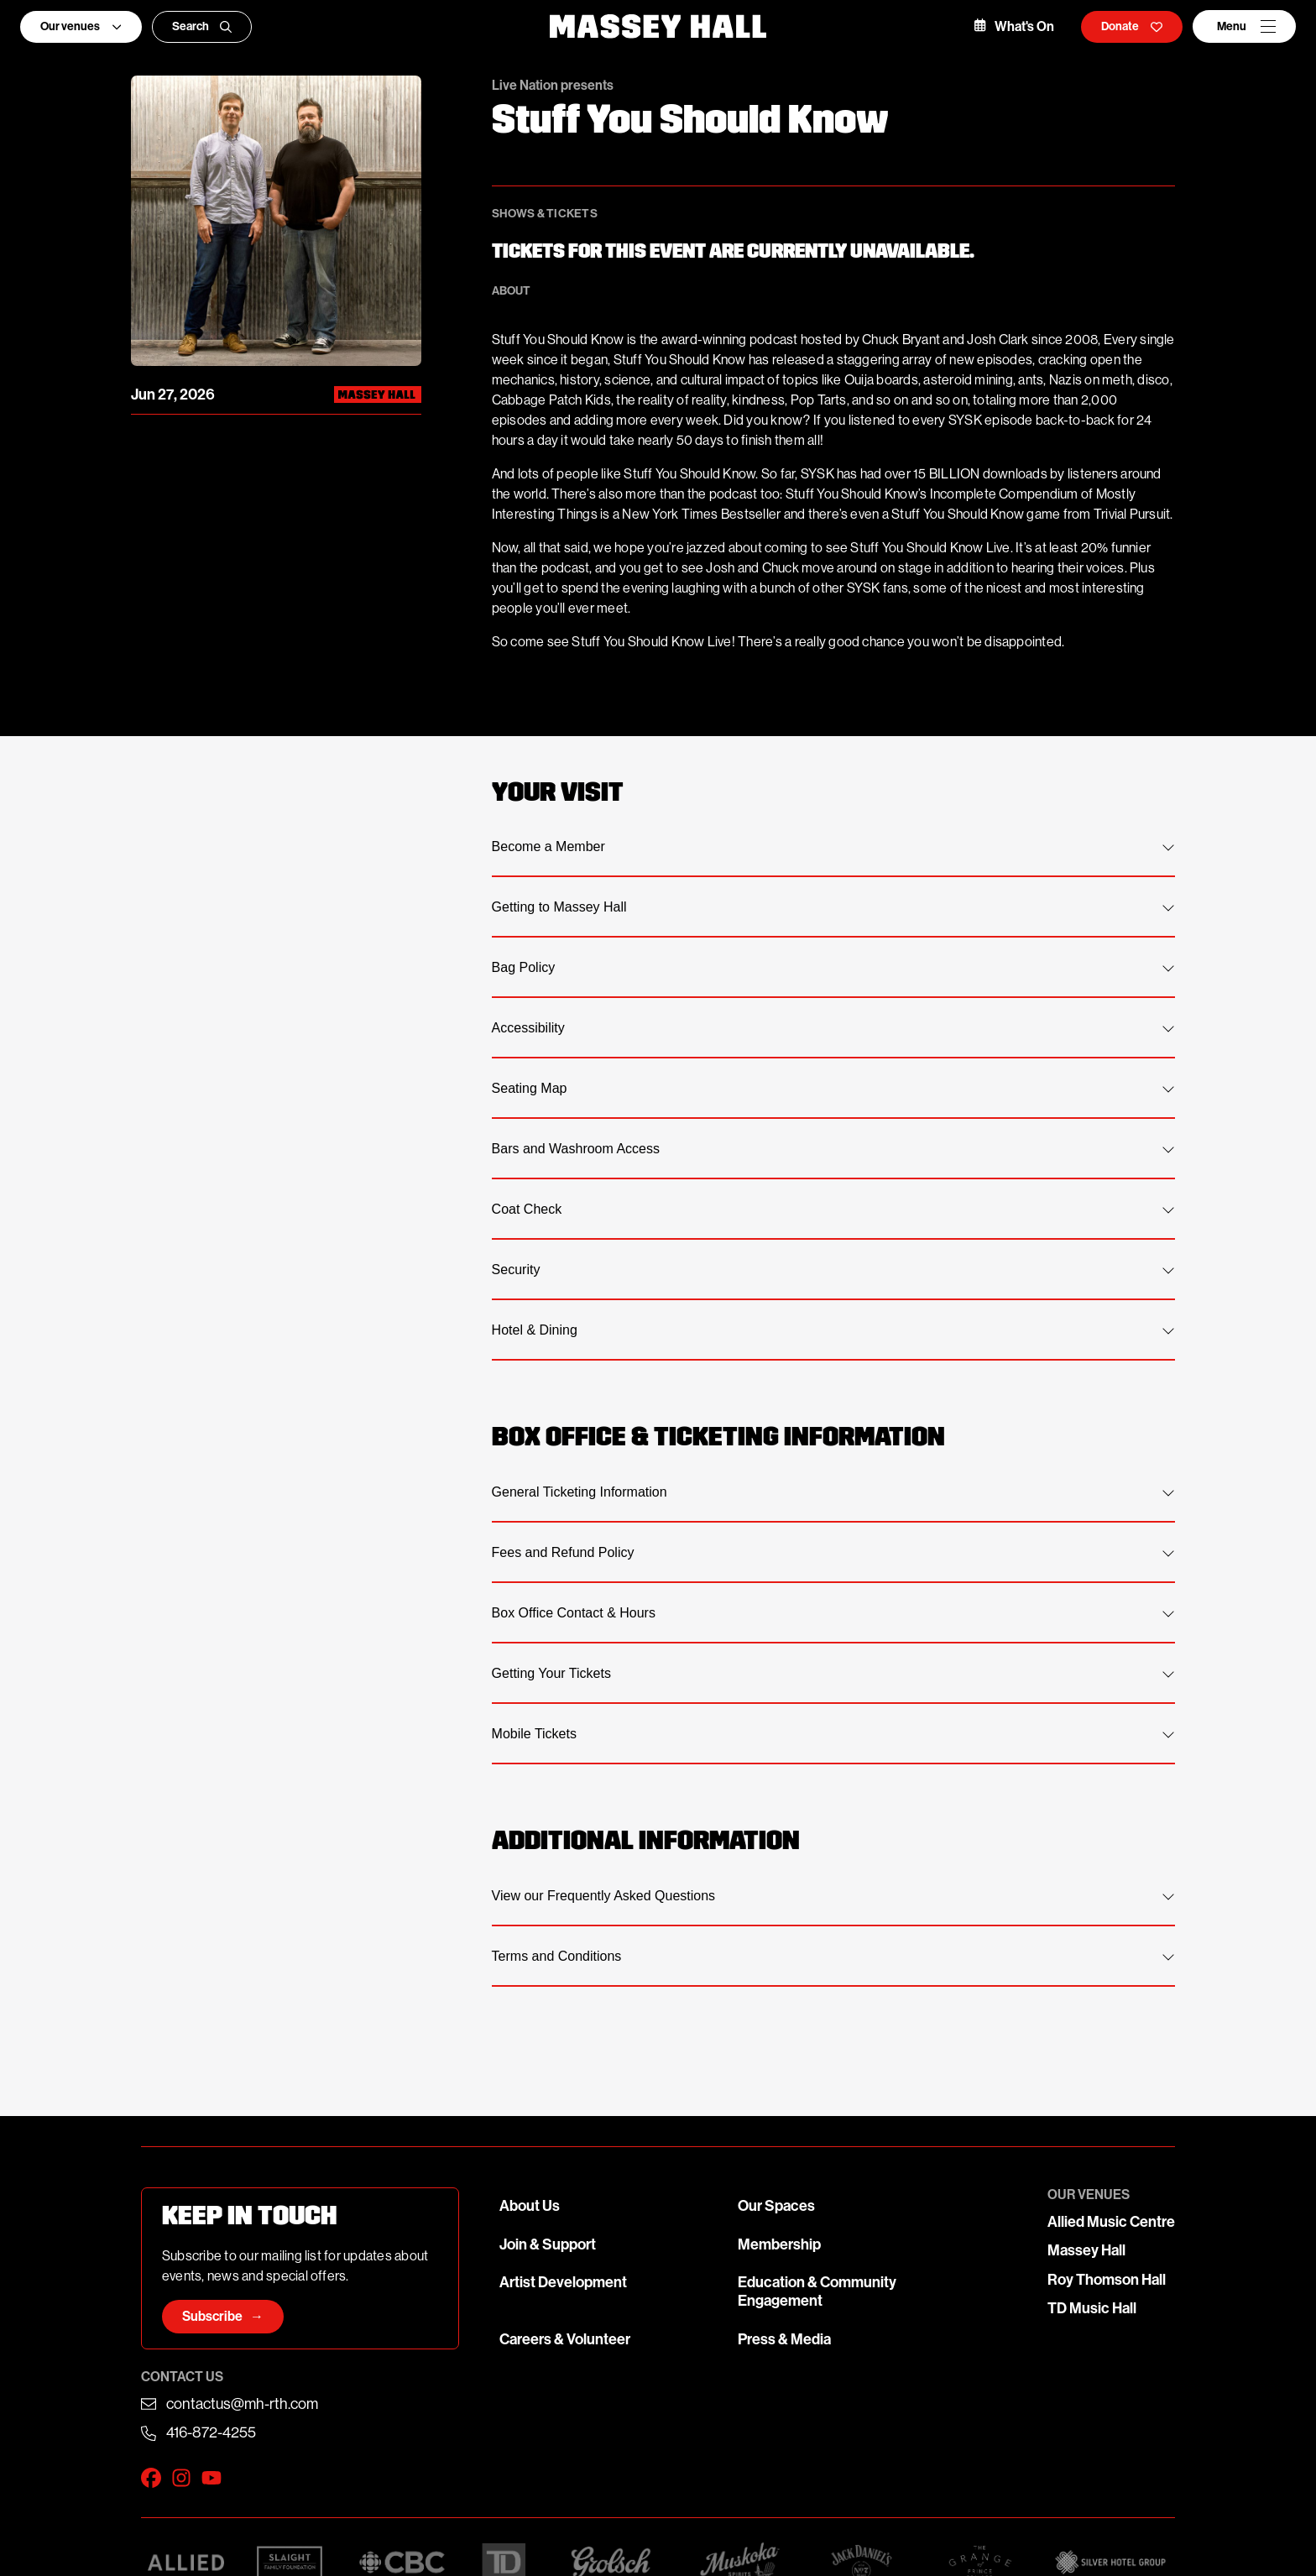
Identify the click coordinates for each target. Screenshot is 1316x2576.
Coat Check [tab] (833, 1209)
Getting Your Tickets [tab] (833, 1673)
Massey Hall (1086, 2250)
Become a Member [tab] (833, 846)
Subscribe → (223, 2316)
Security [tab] (833, 1269)
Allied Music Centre (1111, 2222)
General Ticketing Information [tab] (833, 1492)
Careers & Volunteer (564, 2339)
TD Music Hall (1091, 2308)
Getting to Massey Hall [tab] (833, 907)
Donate (1131, 26)
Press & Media (784, 2339)
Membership (779, 2244)
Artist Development (563, 2282)
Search (202, 26)
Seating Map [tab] (833, 1088)
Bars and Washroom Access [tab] (833, 1149)
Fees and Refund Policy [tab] (833, 1552)
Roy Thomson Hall (1106, 2279)
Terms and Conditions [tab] (833, 1956)
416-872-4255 (211, 2432)
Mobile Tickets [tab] (833, 1734)
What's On (1014, 26)
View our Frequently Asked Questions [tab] (833, 1896)
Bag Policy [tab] (833, 967)
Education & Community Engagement (817, 2291)
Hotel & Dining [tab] (833, 1330)
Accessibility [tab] (833, 1028)
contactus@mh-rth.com (242, 2404)
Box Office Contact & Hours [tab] (833, 1613)
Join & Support (547, 2244)
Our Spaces (776, 2206)
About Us (529, 2206)
